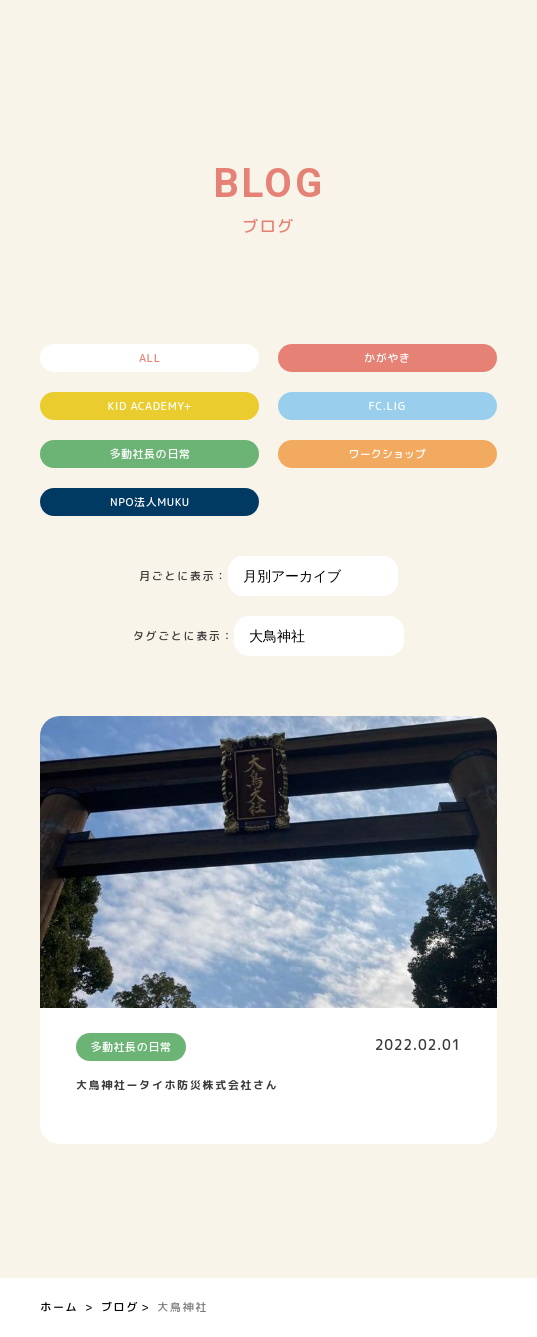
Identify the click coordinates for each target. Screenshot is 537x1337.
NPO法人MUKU (149, 502)
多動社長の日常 (149, 454)
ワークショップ (387, 454)
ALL (150, 358)
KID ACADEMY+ (149, 406)
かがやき (387, 358)
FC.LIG (387, 406)
